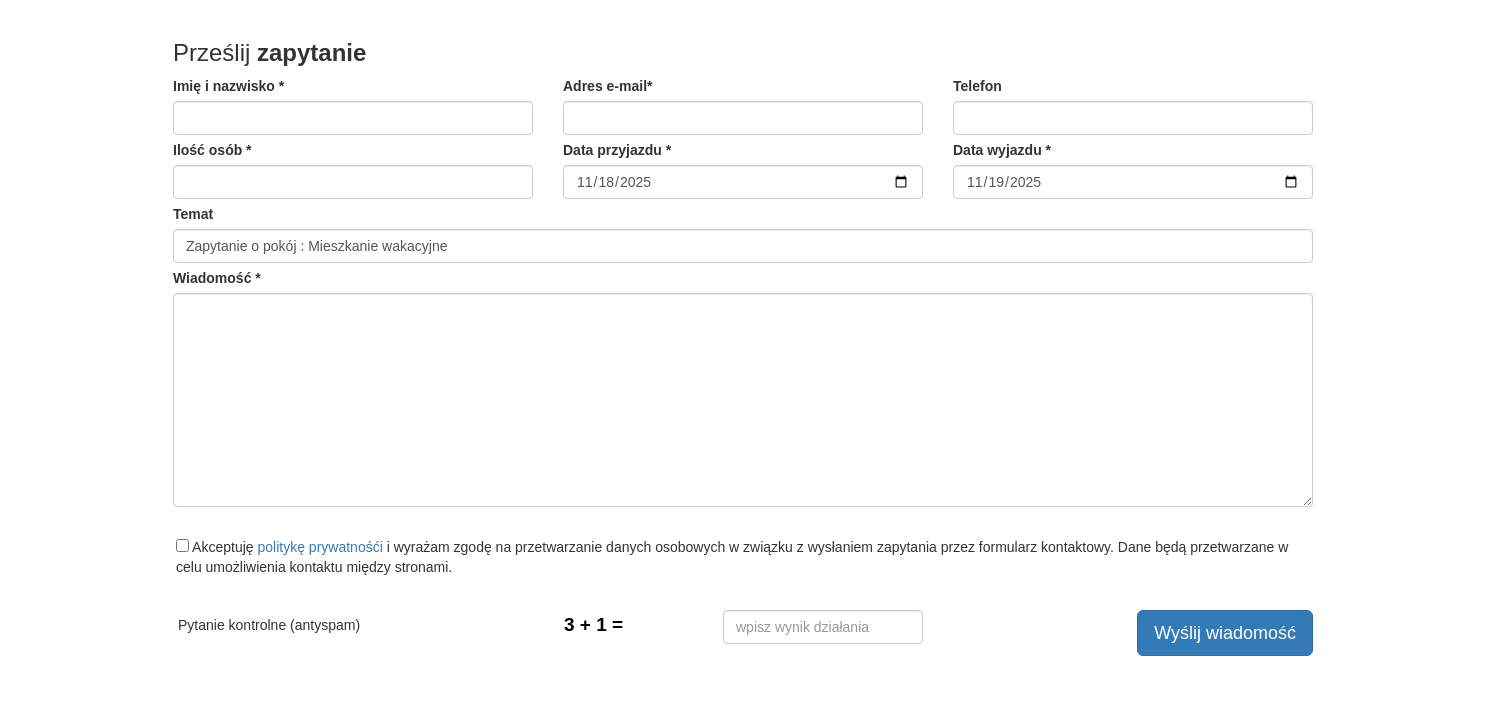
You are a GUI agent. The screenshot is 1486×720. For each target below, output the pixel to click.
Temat (193, 214)
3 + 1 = (593, 624)
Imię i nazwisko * (228, 86)
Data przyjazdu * (617, 150)
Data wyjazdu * (1002, 150)
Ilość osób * (212, 150)
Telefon (977, 86)
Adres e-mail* (607, 86)
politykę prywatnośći (320, 547)
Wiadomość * (217, 278)
